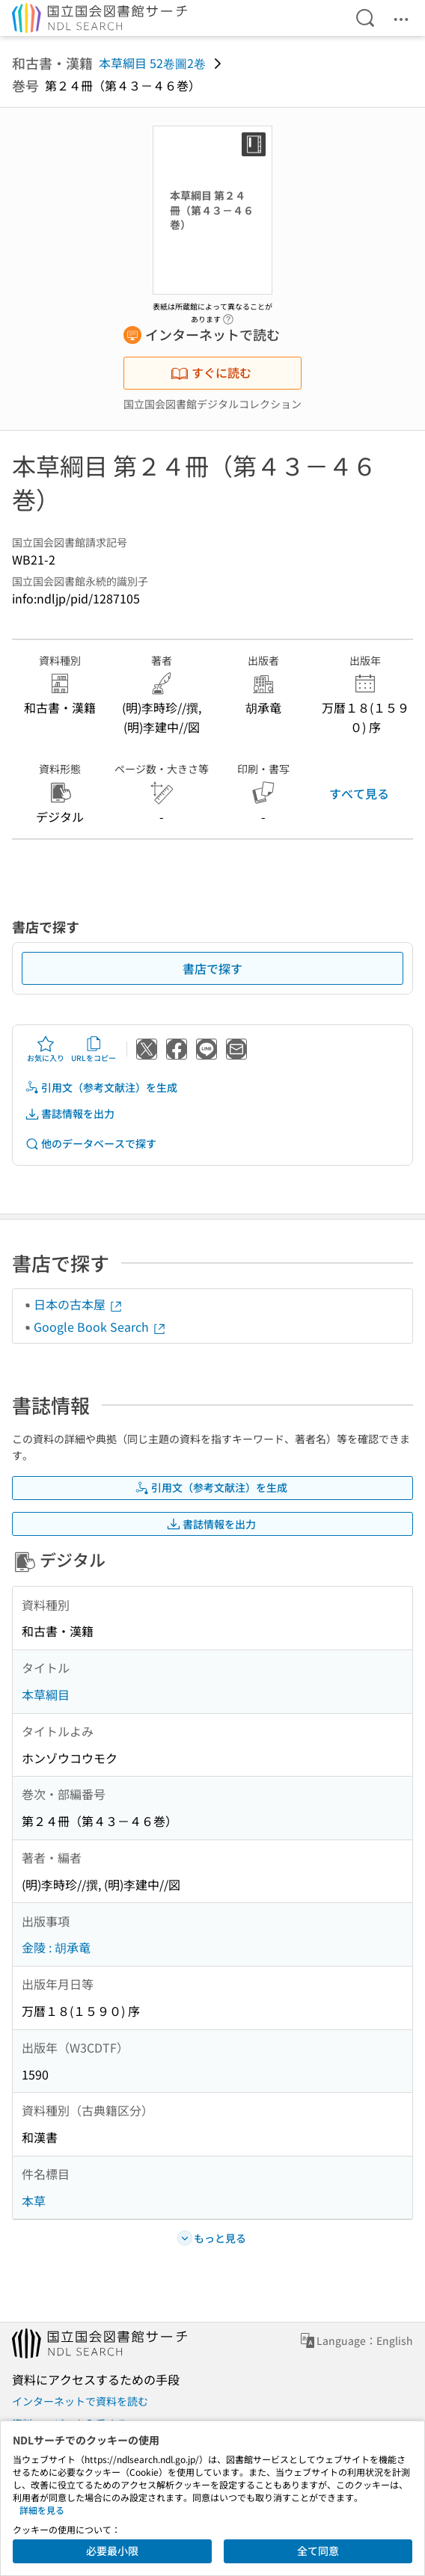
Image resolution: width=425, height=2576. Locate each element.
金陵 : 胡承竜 (56, 1947)
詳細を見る (41, 2509)
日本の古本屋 (78, 1304)
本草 (34, 2201)
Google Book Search (100, 1326)
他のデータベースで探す (90, 1144)
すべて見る (359, 793)
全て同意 (318, 2550)
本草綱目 (46, 1694)
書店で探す (212, 968)
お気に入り (45, 1049)
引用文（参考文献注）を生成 (101, 1087)
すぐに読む (211, 372)
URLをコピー (93, 1049)
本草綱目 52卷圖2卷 (152, 63)
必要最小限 (112, 2550)
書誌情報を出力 (69, 1114)
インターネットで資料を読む (80, 2401)
